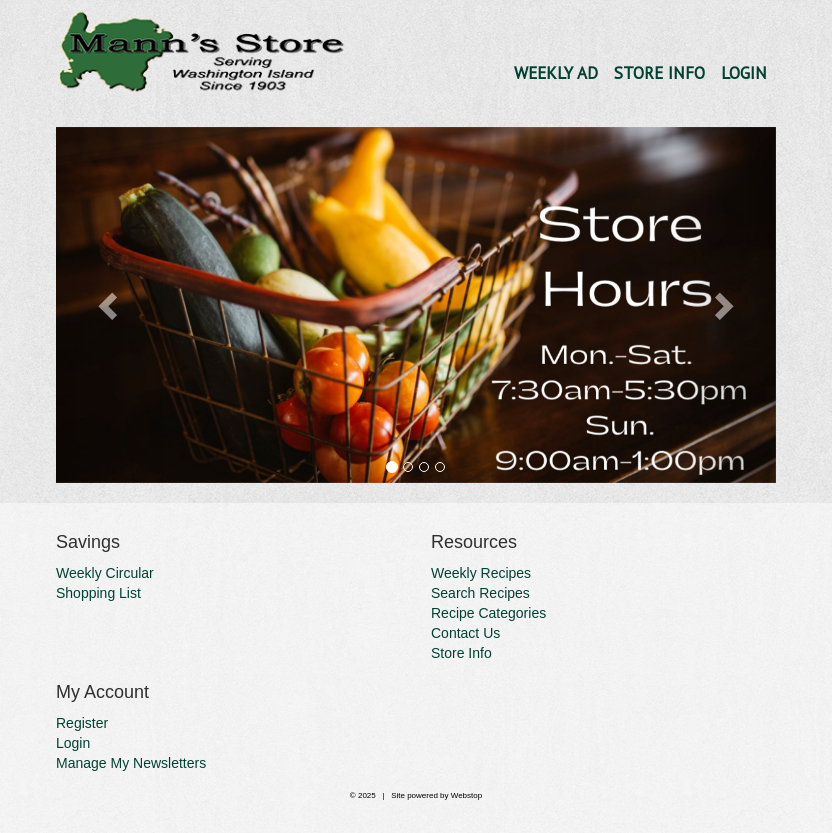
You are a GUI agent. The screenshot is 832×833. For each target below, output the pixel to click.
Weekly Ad (556, 73)
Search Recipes (480, 593)
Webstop (466, 795)
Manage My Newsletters (131, 763)
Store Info (659, 73)
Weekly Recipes (481, 573)
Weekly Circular (105, 573)
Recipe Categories (488, 613)
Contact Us (465, 633)
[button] (110, 305)
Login (744, 73)
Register (82, 723)
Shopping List (98, 593)
